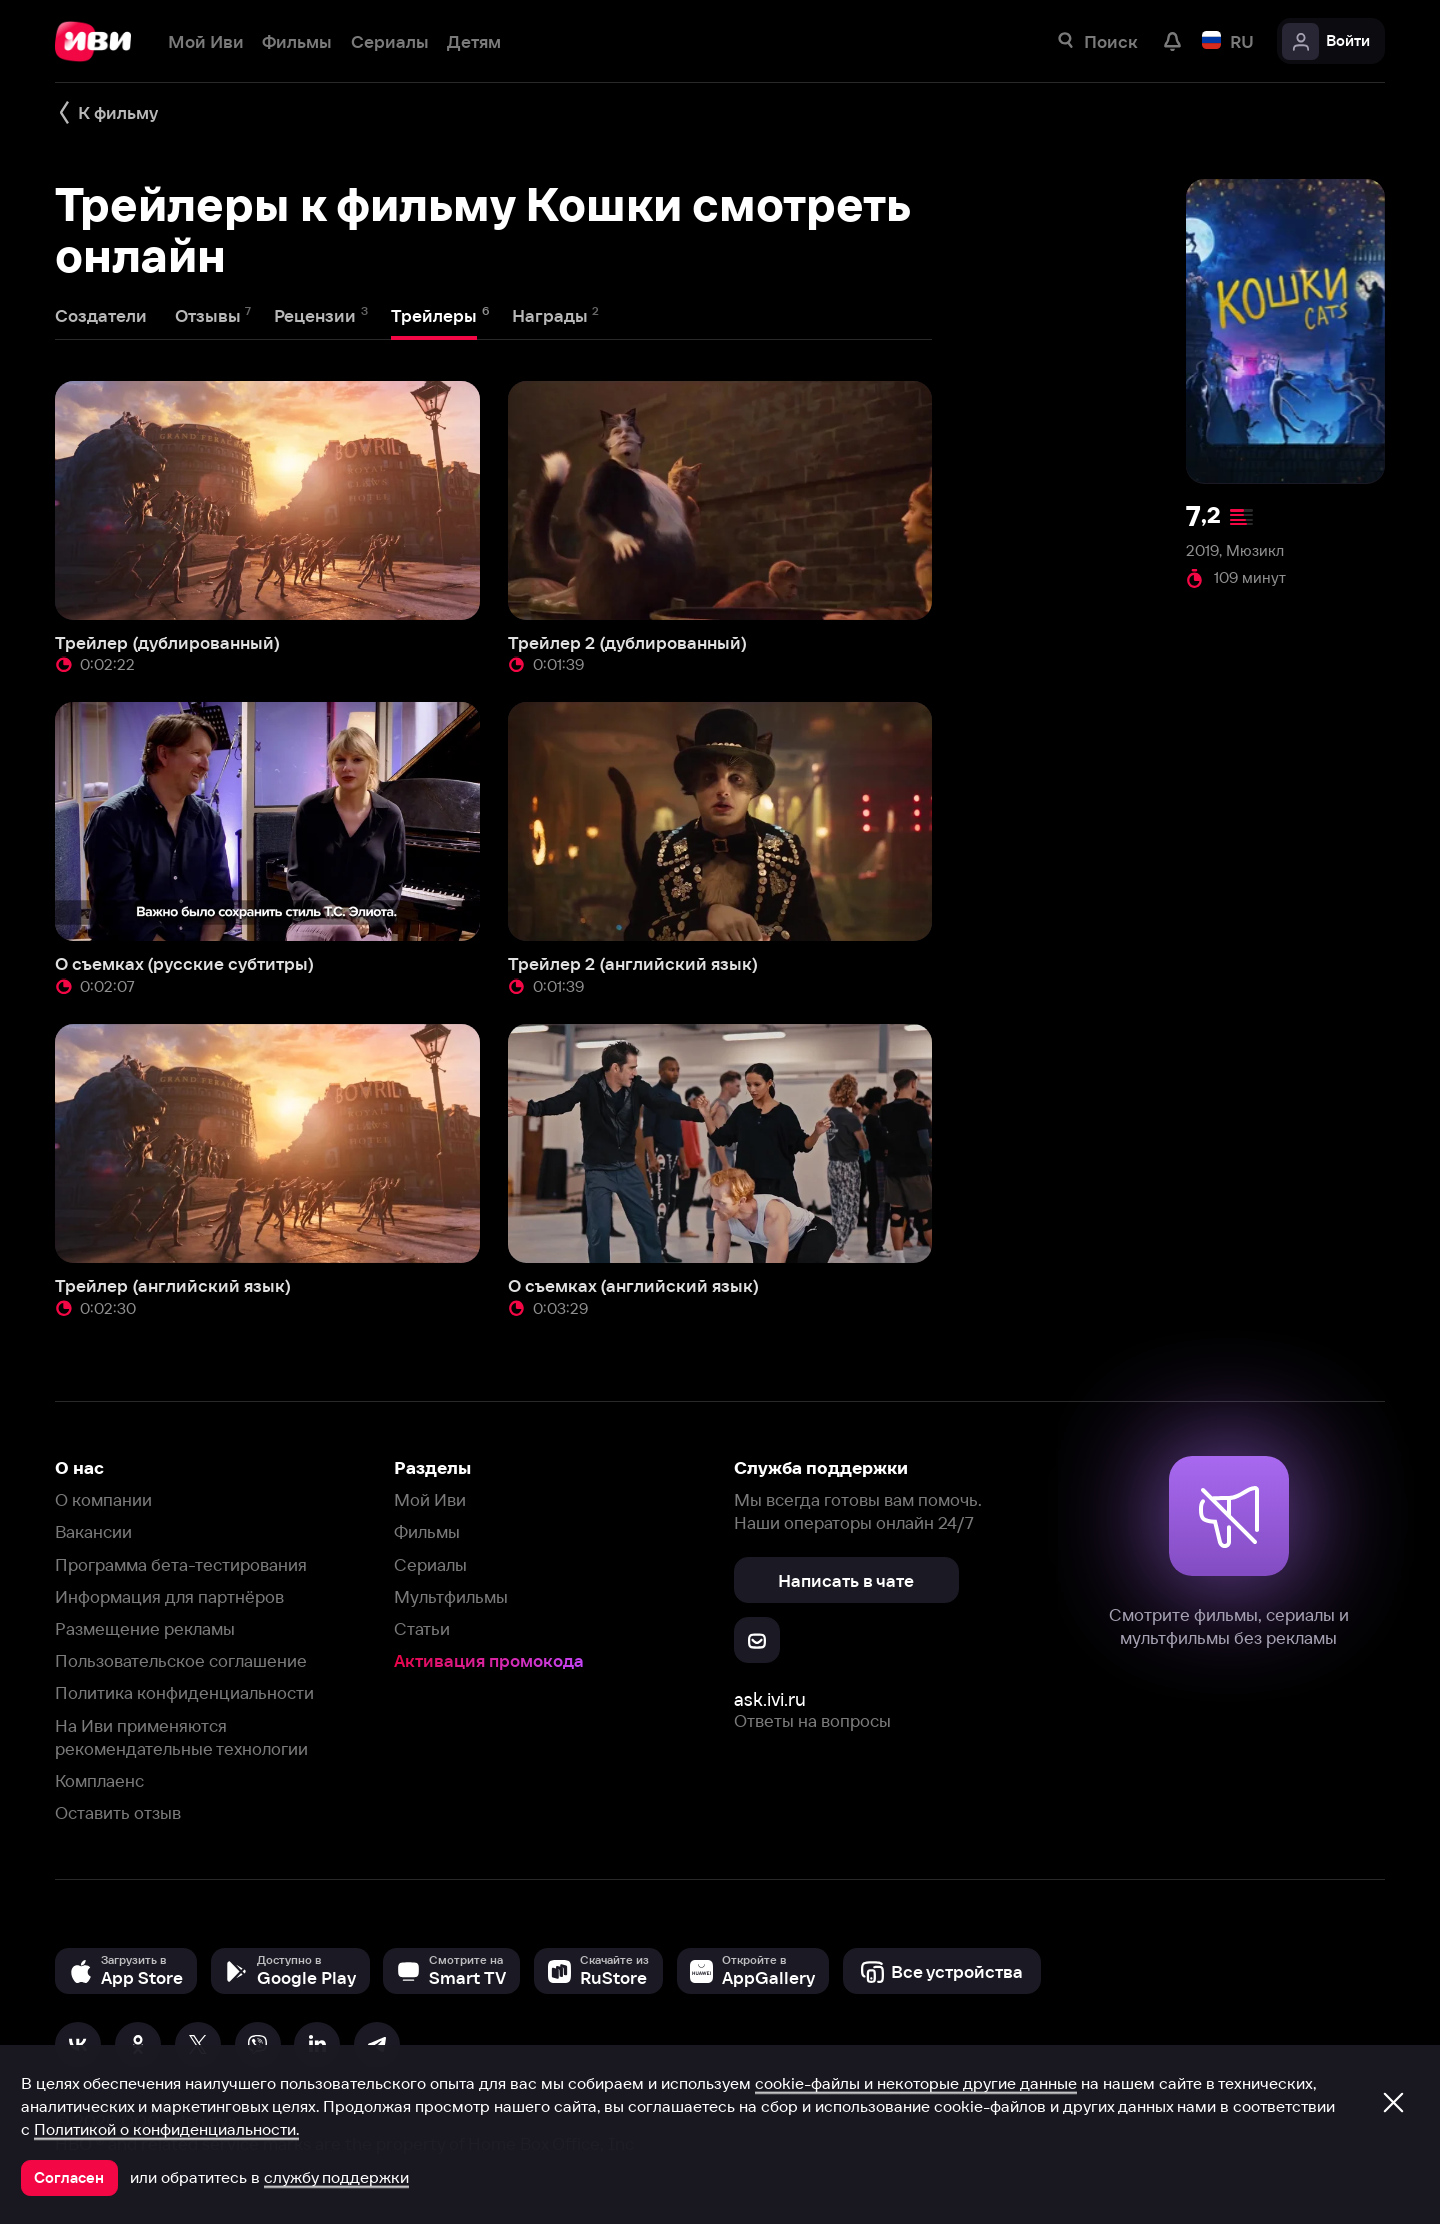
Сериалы (430, 1564)
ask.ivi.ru (770, 1699)
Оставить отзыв (118, 1812)
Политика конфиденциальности (184, 1692)
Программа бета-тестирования (181, 1564)
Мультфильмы (451, 1596)
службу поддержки (336, 2177)
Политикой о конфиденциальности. (166, 2129)
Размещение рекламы (145, 1628)
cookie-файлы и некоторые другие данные (916, 2083)
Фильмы (427, 1531)
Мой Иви (430, 1499)
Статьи (422, 1628)
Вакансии (93, 1531)
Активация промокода (489, 1660)
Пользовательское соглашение (181, 1660)
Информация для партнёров (169, 1596)
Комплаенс (99, 1780)
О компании (103, 1499)
